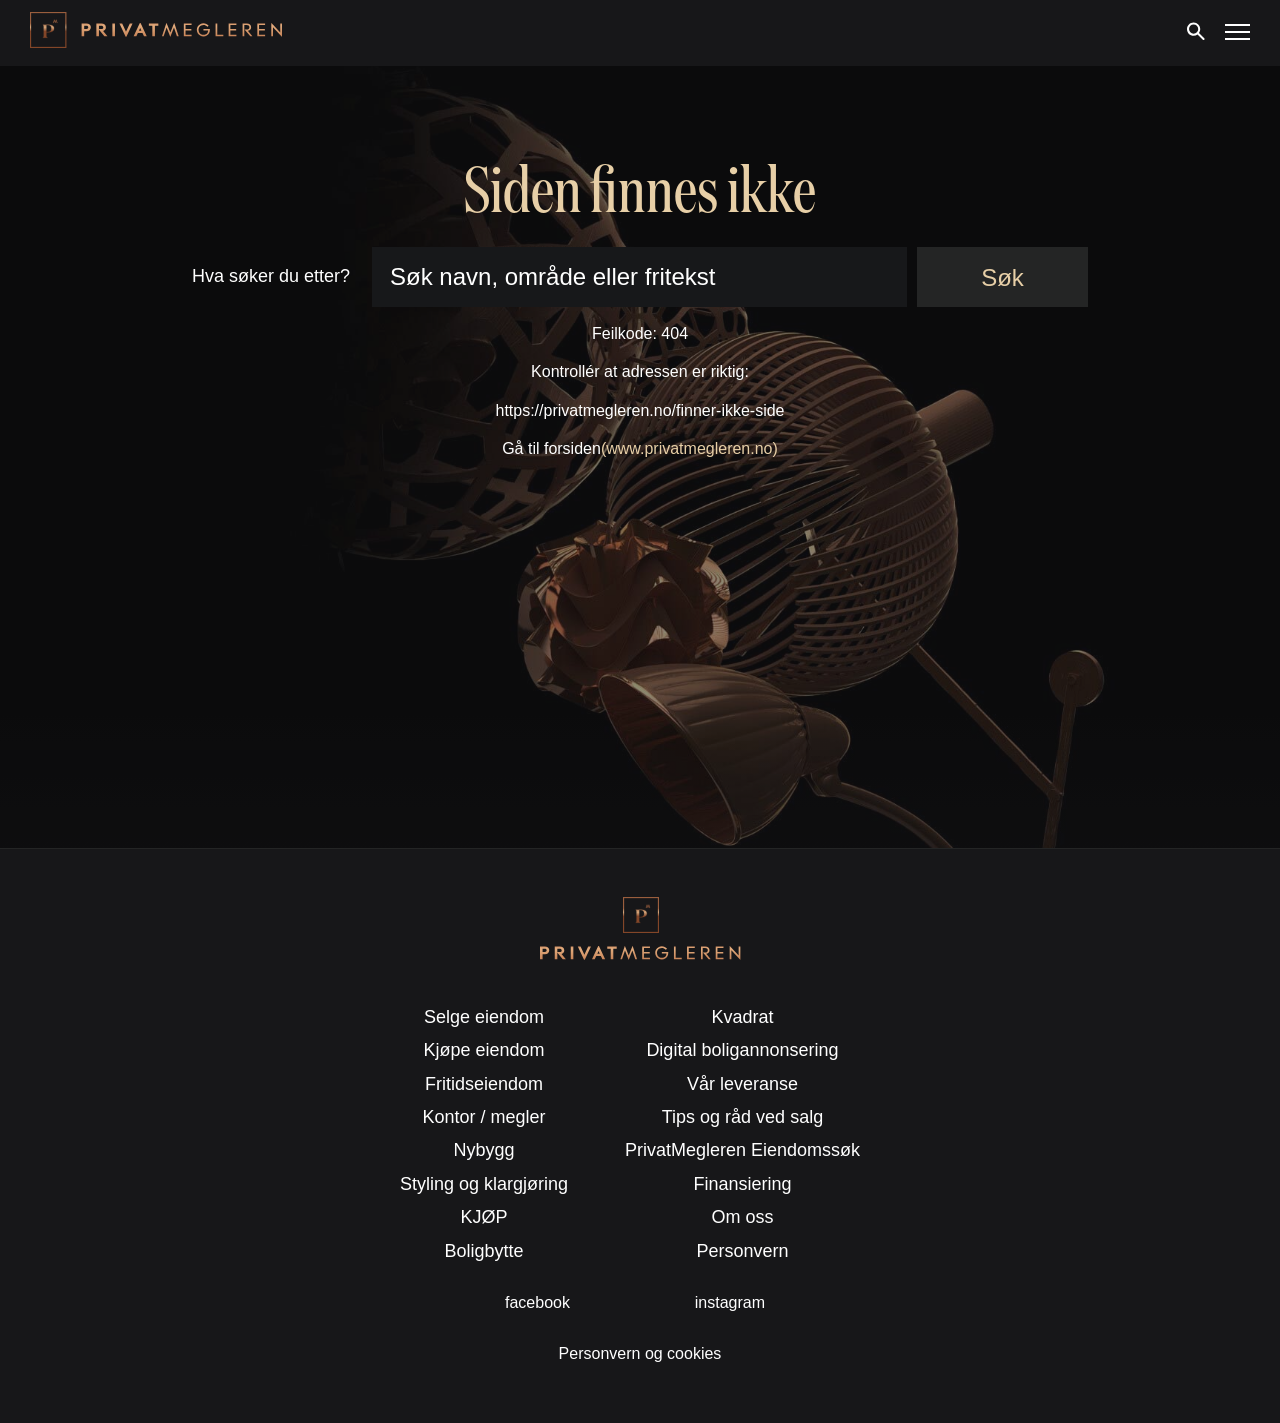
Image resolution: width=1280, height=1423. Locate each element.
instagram (730, 1302)
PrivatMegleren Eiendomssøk (742, 1150)
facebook (537, 1302)
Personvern (742, 1251)
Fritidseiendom (484, 1084)
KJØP (484, 1217)
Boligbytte (484, 1251)
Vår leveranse (742, 1084)
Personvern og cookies (640, 1353)
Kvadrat (742, 1017)
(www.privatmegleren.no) (689, 448)
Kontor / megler (484, 1117)
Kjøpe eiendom (484, 1050)
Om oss (742, 1217)
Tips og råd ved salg (742, 1117)
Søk (1002, 277)
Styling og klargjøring (484, 1184)
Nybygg (484, 1150)
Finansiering (742, 1184)
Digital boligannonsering (742, 1050)
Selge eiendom (484, 1017)
